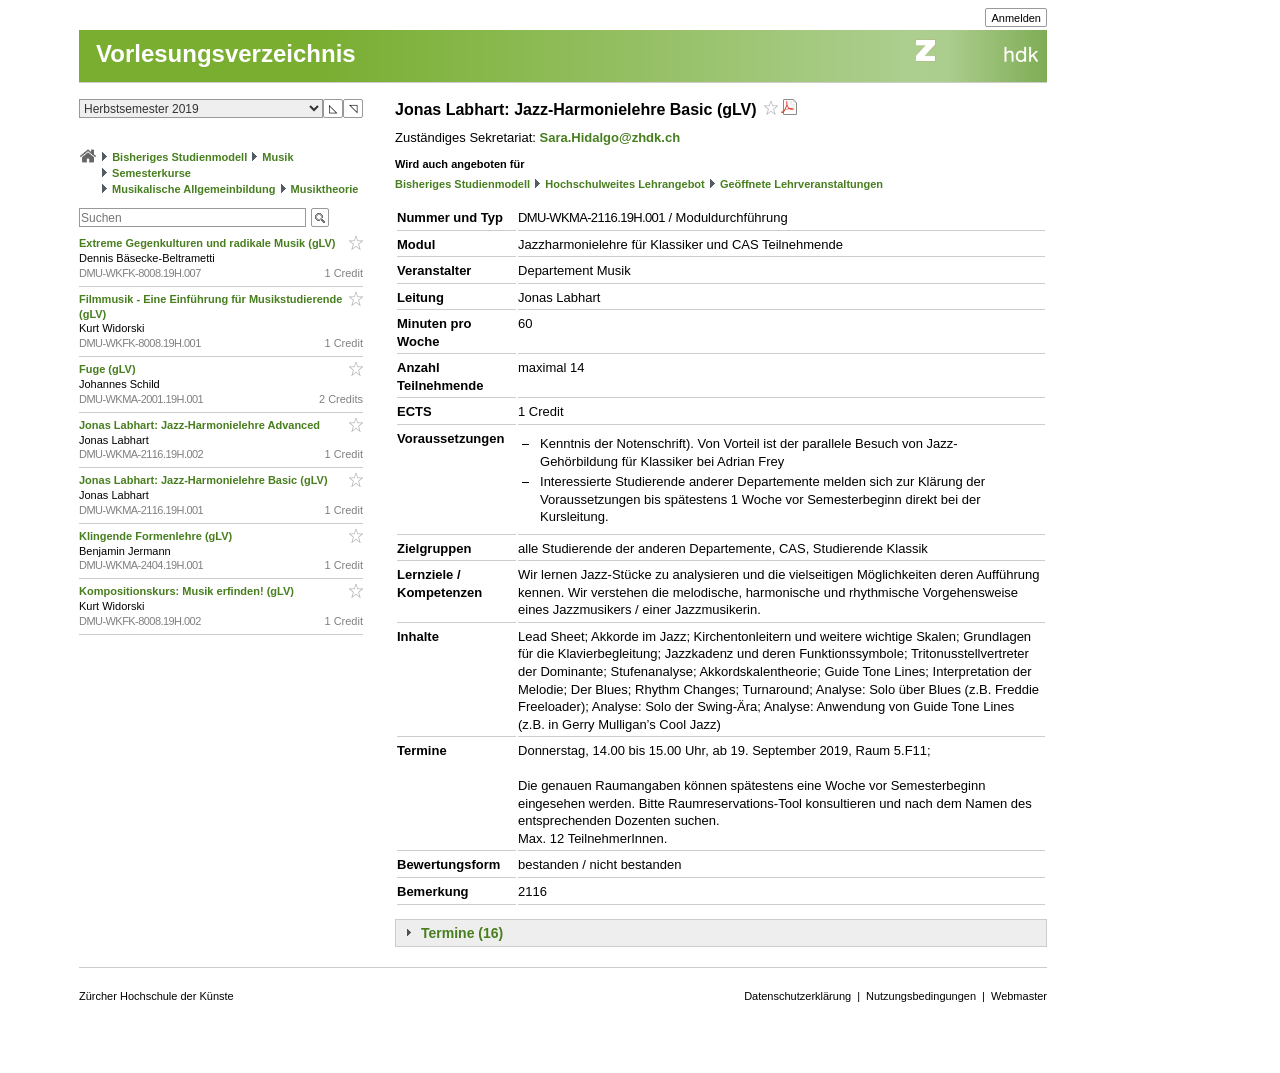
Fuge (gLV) (109, 369)
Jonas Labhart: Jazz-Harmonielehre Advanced (201, 425)
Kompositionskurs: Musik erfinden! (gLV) (188, 591)
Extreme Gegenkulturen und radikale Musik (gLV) (209, 243)
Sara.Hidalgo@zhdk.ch (610, 137)
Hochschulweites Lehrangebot (625, 184)
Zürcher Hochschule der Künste (156, 996)
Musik (277, 157)
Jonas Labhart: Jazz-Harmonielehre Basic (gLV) (205, 480)
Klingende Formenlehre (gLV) (157, 536)
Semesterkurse (151, 173)
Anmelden (1016, 18)
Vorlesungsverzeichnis (226, 53)
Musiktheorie (325, 189)
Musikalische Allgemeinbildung (193, 189)
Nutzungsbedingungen (921, 996)
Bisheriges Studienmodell (179, 157)
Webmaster (1019, 996)
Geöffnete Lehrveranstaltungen (801, 184)
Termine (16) (462, 933)
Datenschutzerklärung (797, 996)
